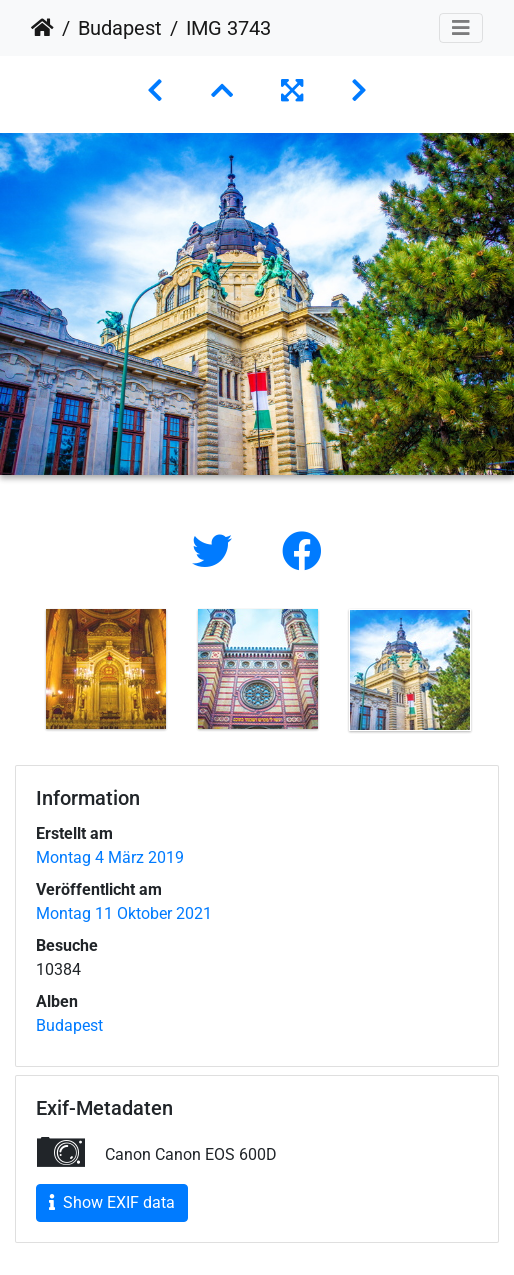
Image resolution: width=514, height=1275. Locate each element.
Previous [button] (15, 674)
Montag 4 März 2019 (110, 857)
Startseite (42, 28)
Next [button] (499, 674)
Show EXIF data (112, 1202)
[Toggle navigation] (461, 28)
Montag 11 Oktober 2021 (124, 913)
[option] (106, 669)
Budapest (120, 28)
